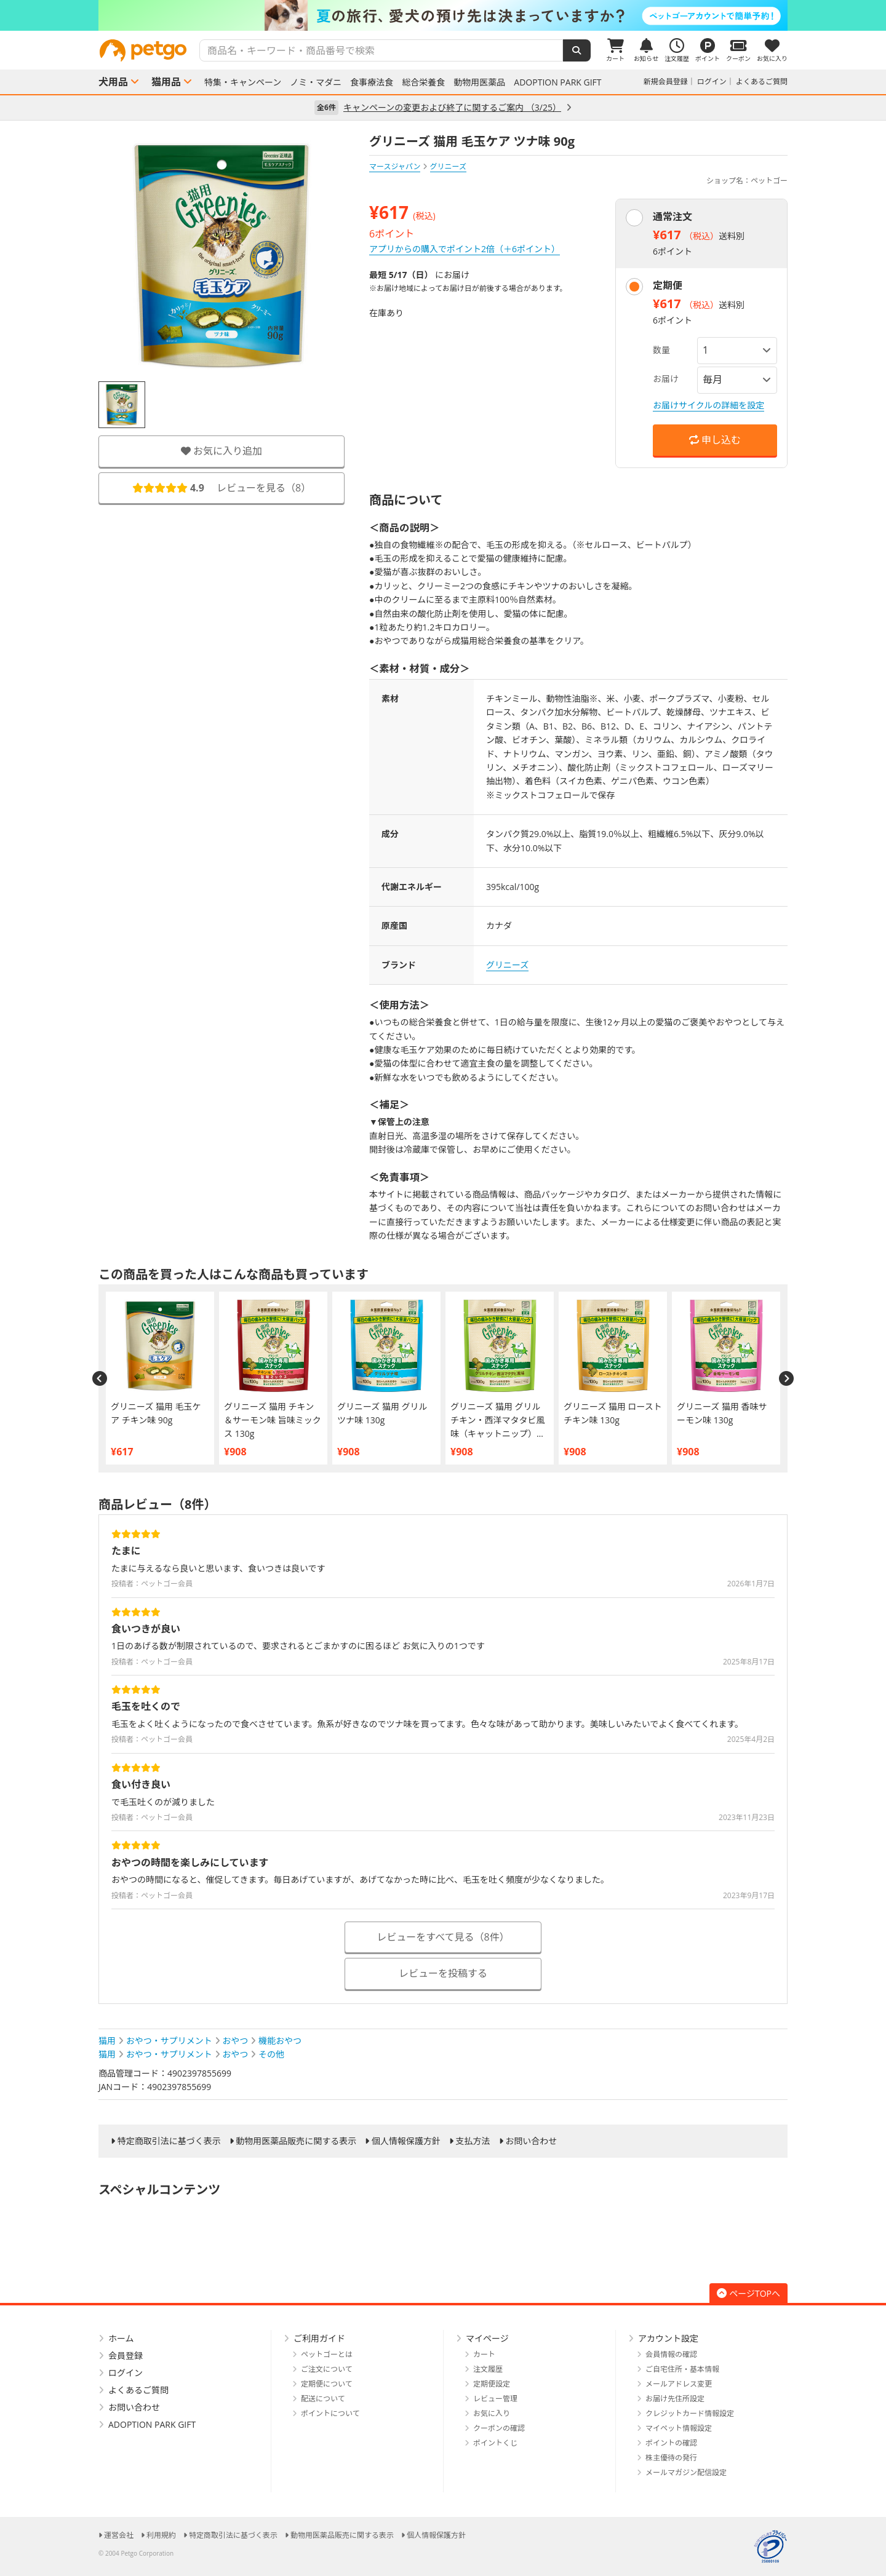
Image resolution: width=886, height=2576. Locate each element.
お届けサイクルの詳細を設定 (708, 405)
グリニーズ (507, 965)
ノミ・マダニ (315, 82)
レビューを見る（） (221, 488)
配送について (323, 2398)
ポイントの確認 (671, 2443)
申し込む (715, 440)
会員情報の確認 (671, 2354)
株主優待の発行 (671, 2457)
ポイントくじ (495, 2443)
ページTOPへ (748, 2293)
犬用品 (113, 82)
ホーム (121, 2338)
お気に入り (491, 2413)
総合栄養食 (423, 82)
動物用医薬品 (479, 82)
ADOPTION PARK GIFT (557, 82)
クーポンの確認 (499, 2428)
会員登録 (125, 2355)
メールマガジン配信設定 (686, 2472)
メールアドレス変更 (678, 2384)
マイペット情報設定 (678, 2428)
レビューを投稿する (443, 1973)
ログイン (712, 81)
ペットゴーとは (327, 2354)
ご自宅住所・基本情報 (682, 2369)
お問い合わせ (531, 2141)
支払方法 (473, 2141)
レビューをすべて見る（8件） (443, 1937)
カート (484, 2354)
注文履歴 (488, 2369)
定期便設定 (491, 2384)
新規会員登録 (666, 81)
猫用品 (166, 82)
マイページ (487, 2338)
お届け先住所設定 (674, 2398)
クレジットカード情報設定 (689, 2413)
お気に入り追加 (221, 451)
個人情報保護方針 (406, 2141)
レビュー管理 (495, 2398)
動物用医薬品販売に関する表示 (296, 2141)
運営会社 (119, 2535)
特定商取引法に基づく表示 (169, 2141)
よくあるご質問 (762, 81)
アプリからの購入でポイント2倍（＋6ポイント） (464, 249)
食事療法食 (371, 82)
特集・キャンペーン (242, 82)
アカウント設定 (668, 2338)
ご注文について (327, 2369)
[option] (443, 15)
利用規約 (161, 2535)
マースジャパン (394, 166)
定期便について (327, 2384)
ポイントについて (330, 2413)
